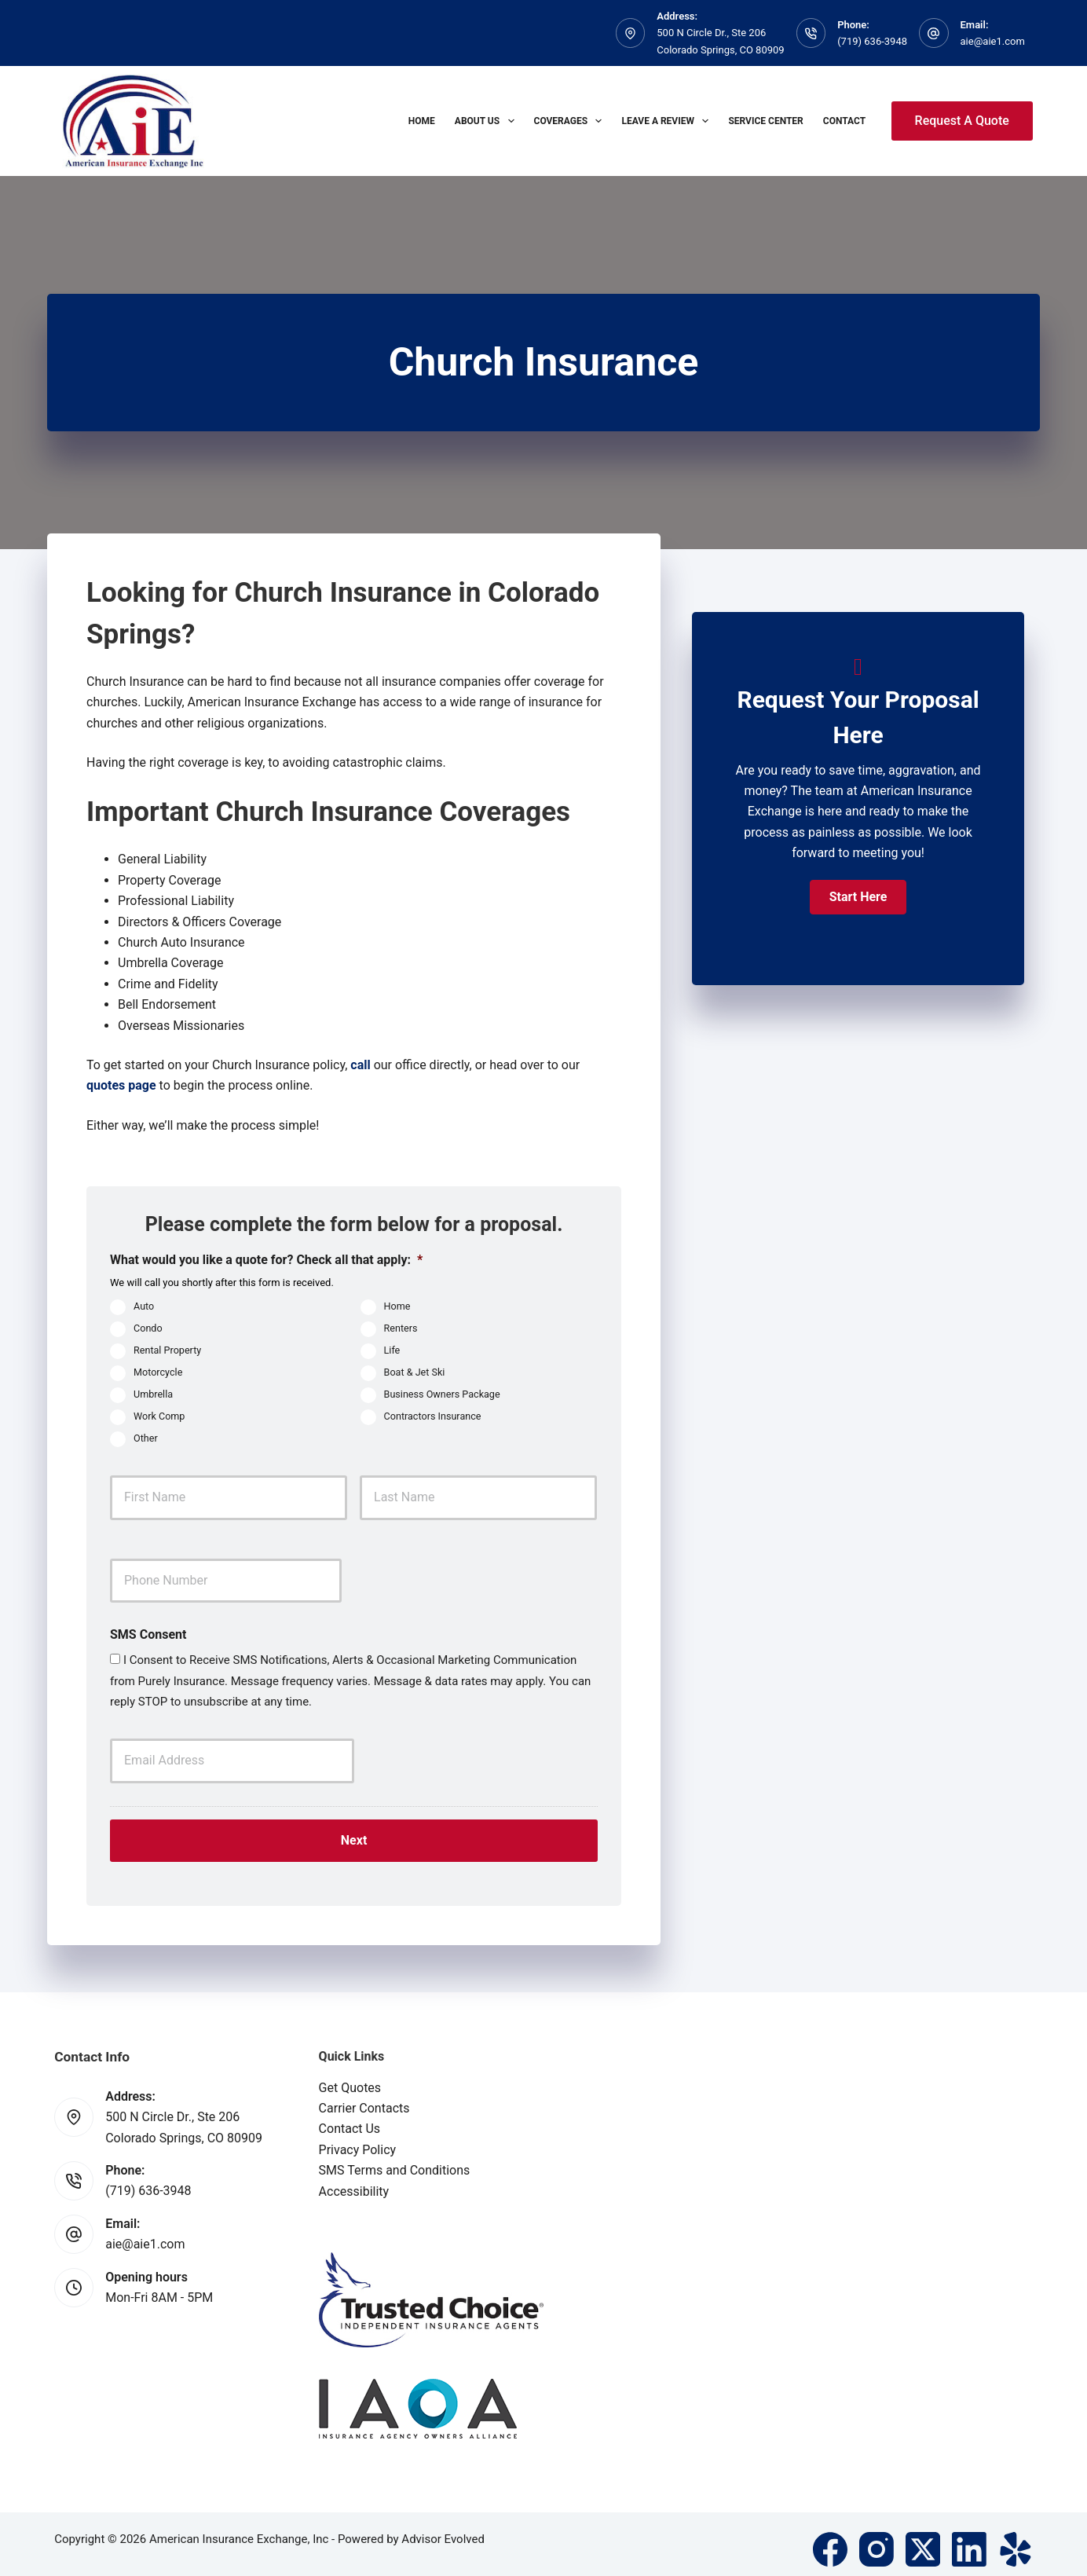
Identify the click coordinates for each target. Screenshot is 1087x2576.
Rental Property (167, 1350)
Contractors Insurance (432, 1416)
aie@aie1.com (993, 41)
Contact (844, 120)
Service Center (765, 120)
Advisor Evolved (443, 2529)
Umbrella (153, 1394)
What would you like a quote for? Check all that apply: (266, 1259)
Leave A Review (668, 121)
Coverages (571, 121)
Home (421, 120)
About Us (488, 121)
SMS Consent (148, 1634)
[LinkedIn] (969, 2539)
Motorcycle (158, 1372)
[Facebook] (830, 2539)
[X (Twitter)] (923, 2539)
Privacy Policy (358, 2139)
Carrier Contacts (364, 2097)
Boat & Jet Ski (414, 1372)
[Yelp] (1015, 2539)
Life (392, 1350)
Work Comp (159, 1416)
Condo (148, 1328)
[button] (858, 897)
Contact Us (350, 2118)
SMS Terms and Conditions (394, 2160)
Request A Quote (962, 120)
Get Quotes (350, 2077)
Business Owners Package (442, 1394)
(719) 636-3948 (872, 41)
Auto (144, 1306)
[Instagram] (876, 2539)
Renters (401, 1328)
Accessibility (354, 2181)
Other (146, 1438)
